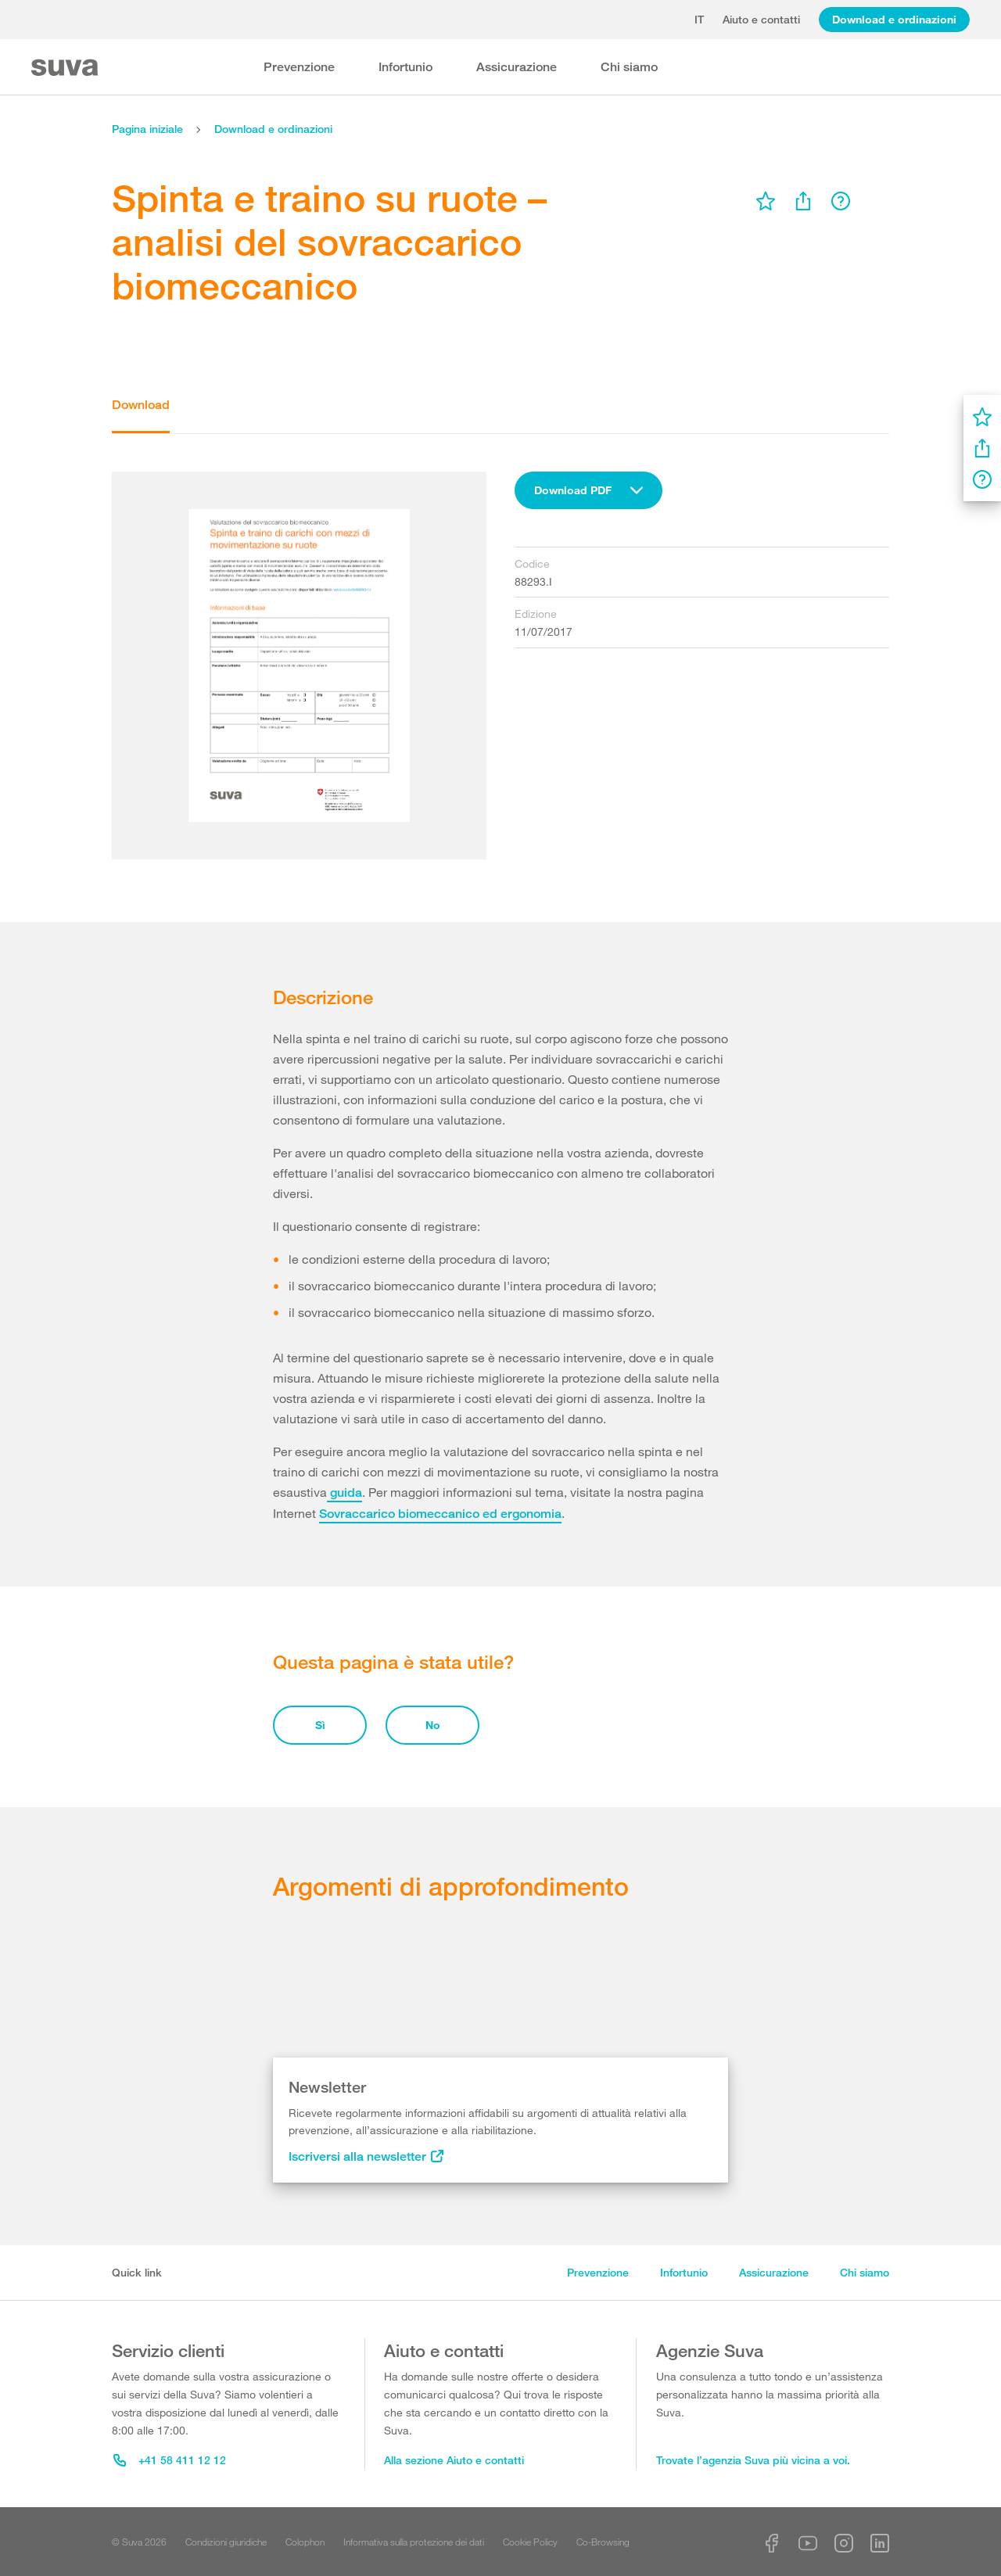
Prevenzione (299, 66)
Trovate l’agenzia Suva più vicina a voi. (753, 2460)
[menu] (765, 201)
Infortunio (405, 66)
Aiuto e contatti (761, 19)
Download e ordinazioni (894, 19)
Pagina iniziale (147, 128)
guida (344, 1492)
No (432, 1724)
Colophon (305, 2541)
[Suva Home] (66, 67)
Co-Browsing (603, 2541)
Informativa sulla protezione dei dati (413, 2541)
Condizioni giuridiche (226, 2541)
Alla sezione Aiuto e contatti (454, 2460)
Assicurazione (516, 66)
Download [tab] (141, 404)
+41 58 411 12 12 (169, 2460)
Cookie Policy (530, 2541)
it (699, 19)
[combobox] (588, 490)
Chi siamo (629, 66)
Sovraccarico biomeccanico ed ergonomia (440, 1513)
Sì (320, 1724)
